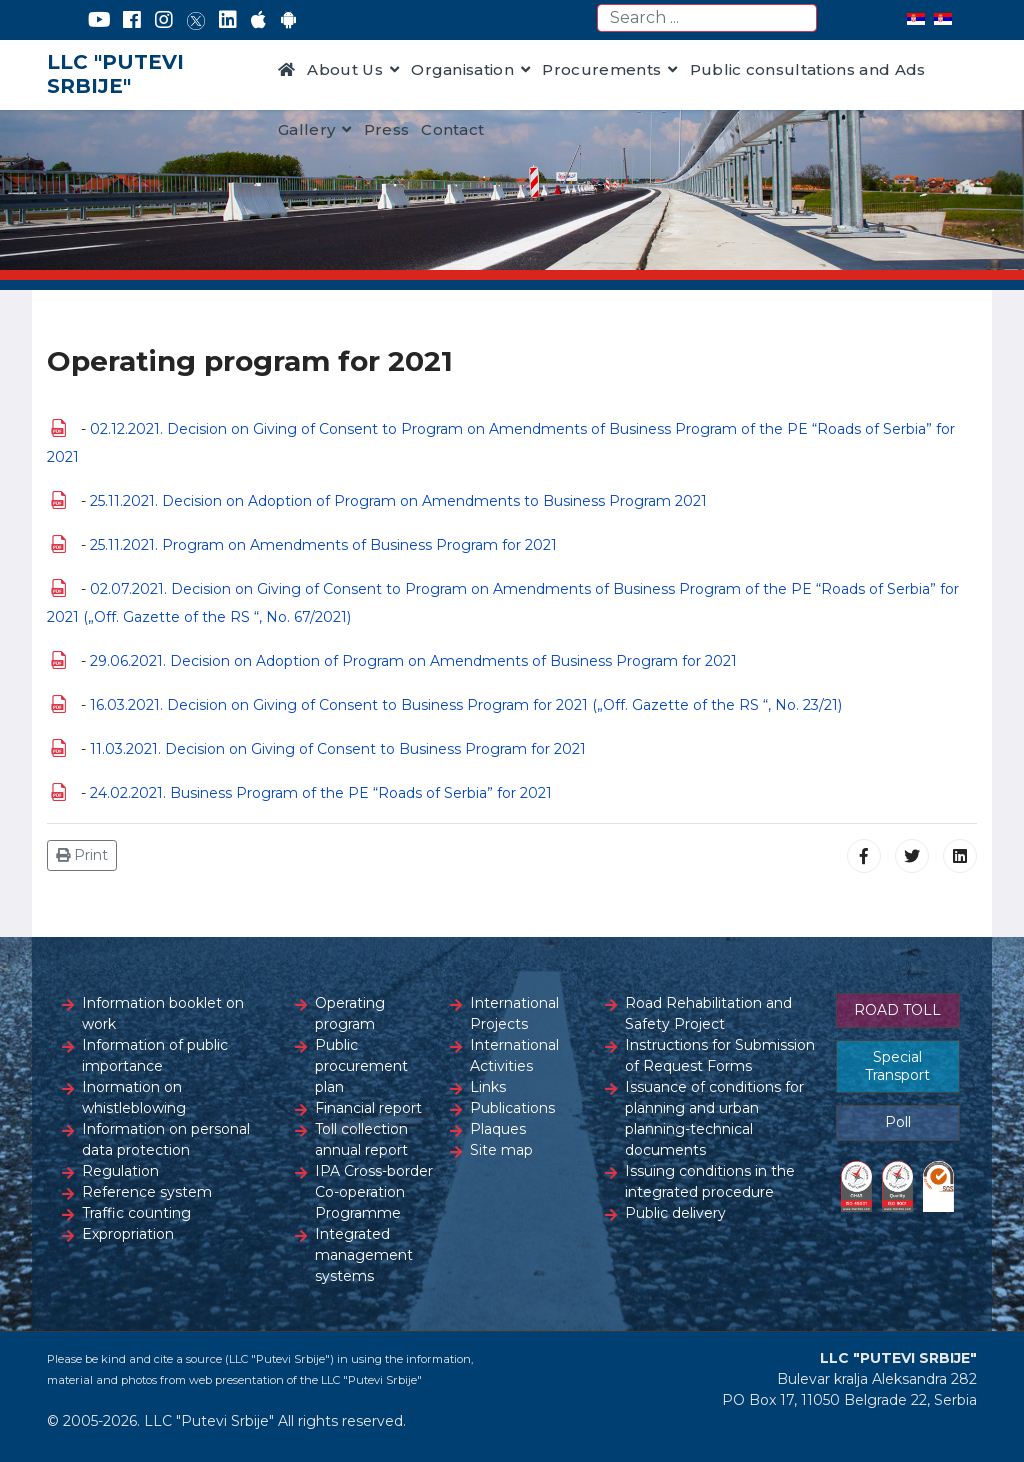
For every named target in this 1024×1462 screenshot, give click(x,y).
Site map (501, 1150)
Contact (452, 129)
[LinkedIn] (228, 20)
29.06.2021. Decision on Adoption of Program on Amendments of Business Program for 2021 (413, 661)
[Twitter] (196, 20)
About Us (345, 69)
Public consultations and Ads (808, 69)
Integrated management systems (364, 1255)
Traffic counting (136, 1213)
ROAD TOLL (897, 1010)
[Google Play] (289, 20)
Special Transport (897, 1066)
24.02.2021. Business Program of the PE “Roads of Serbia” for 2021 (321, 793)
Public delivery (675, 1213)
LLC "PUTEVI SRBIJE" (115, 74)
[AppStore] (258, 20)
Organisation (462, 69)
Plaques (498, 1129)
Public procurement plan (361, 1066)
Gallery (306, 129)
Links (488, 1087)
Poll (898, 1122)
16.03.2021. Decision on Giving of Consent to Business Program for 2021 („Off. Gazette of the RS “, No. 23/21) (466, 705)
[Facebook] (132, 20)
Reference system (147, 1192)
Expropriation (128, 1234)
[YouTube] (99, 20)
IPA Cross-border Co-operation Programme (374, 1192)
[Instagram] (164, 20)
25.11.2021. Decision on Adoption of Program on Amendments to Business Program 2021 (398, 501)
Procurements (601, 69)
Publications (512, 1108)
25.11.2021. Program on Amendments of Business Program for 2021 (323, 545)
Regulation (120, 1171)
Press (387, 129)
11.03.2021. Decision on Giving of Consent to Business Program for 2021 (338, 749)
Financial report (368, 1108)
